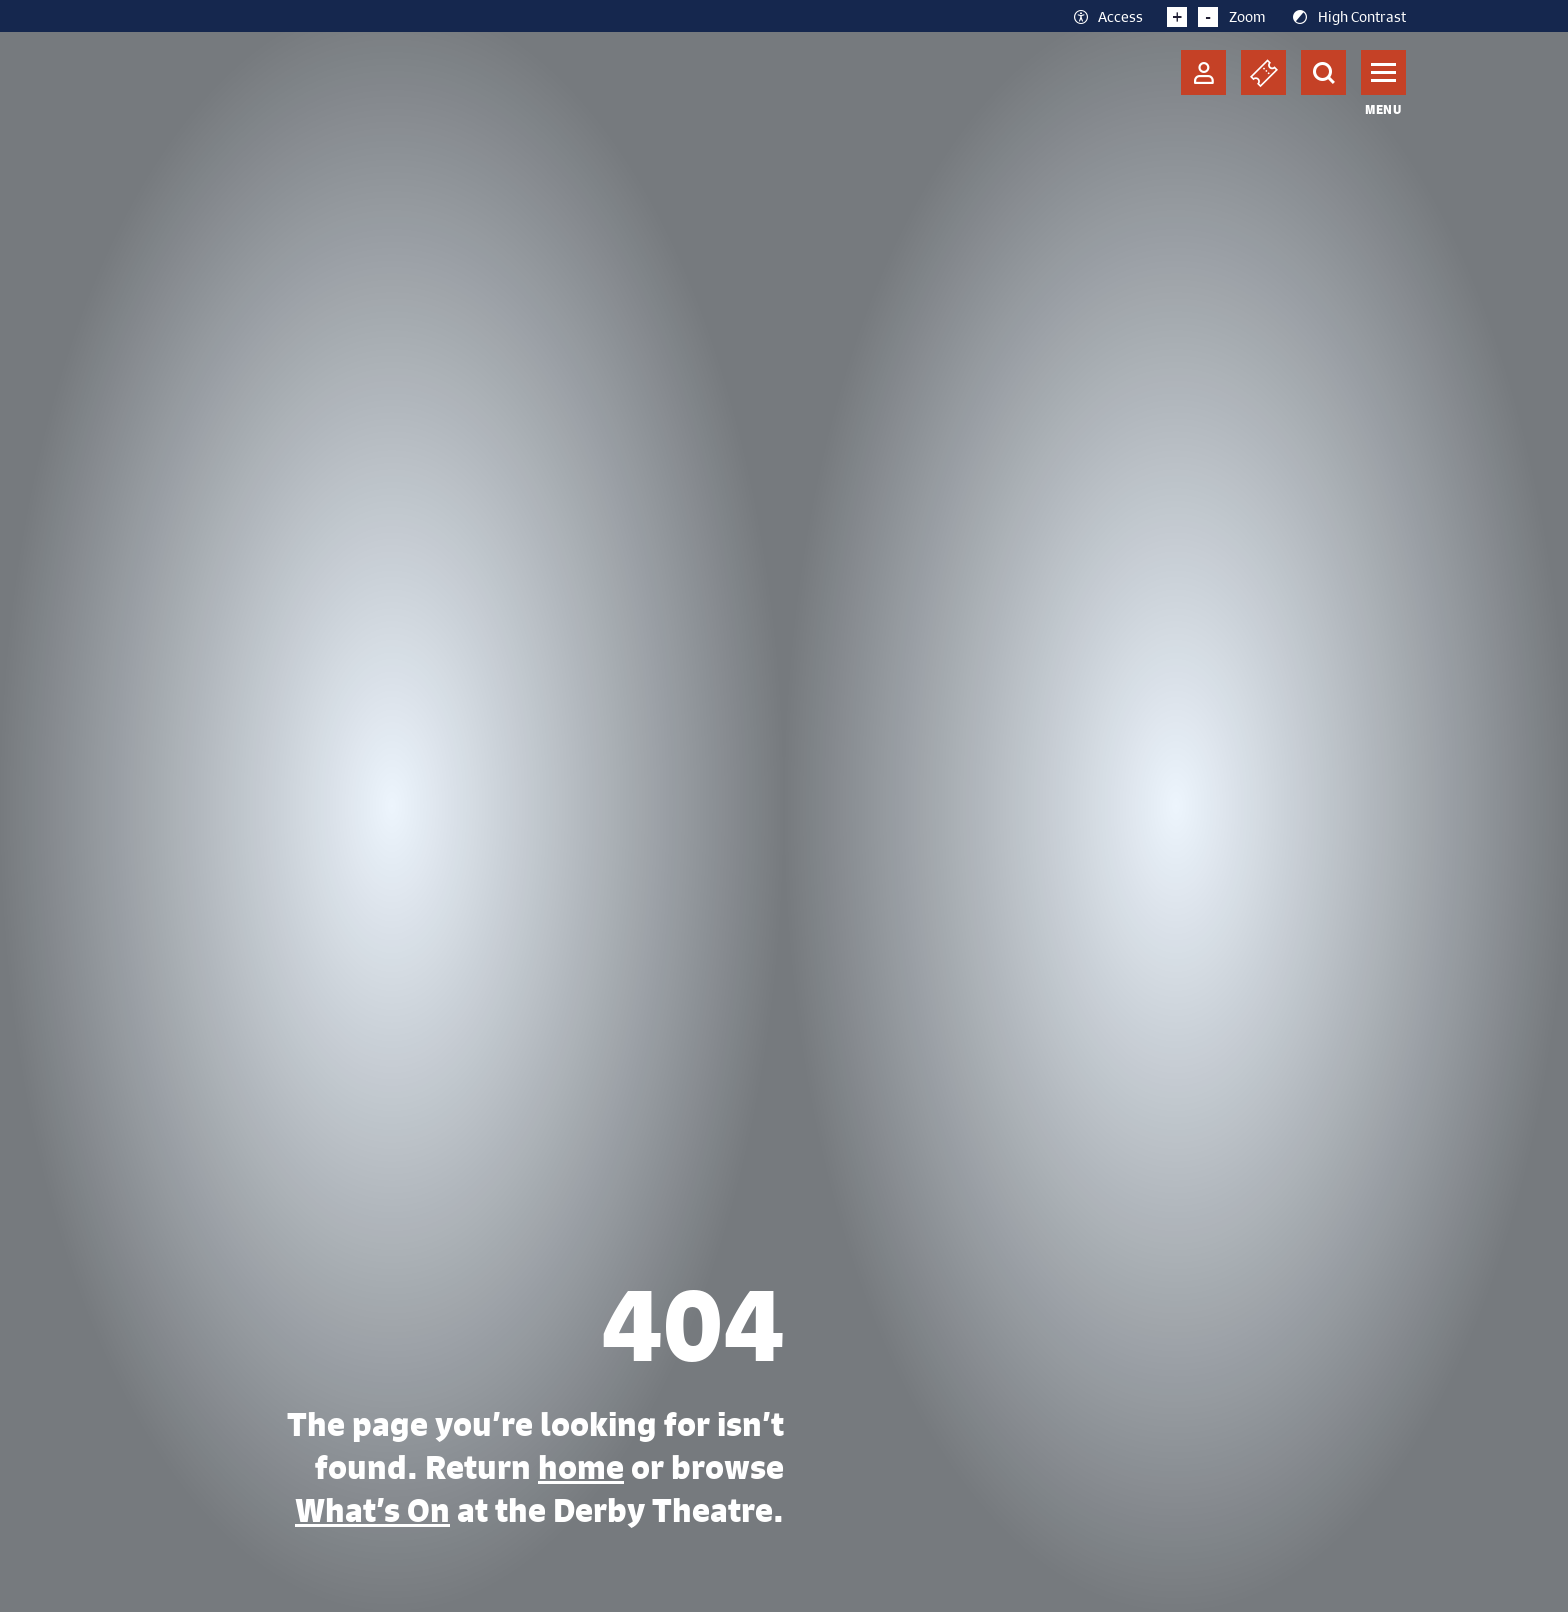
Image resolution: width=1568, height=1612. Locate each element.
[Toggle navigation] (1383, 72)
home (581, 1467)
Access (1107, 16)
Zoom (1216, 16)
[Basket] (1263, 72)
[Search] (1323, 72)
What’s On (372, 1510)
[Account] (1203, 72)
